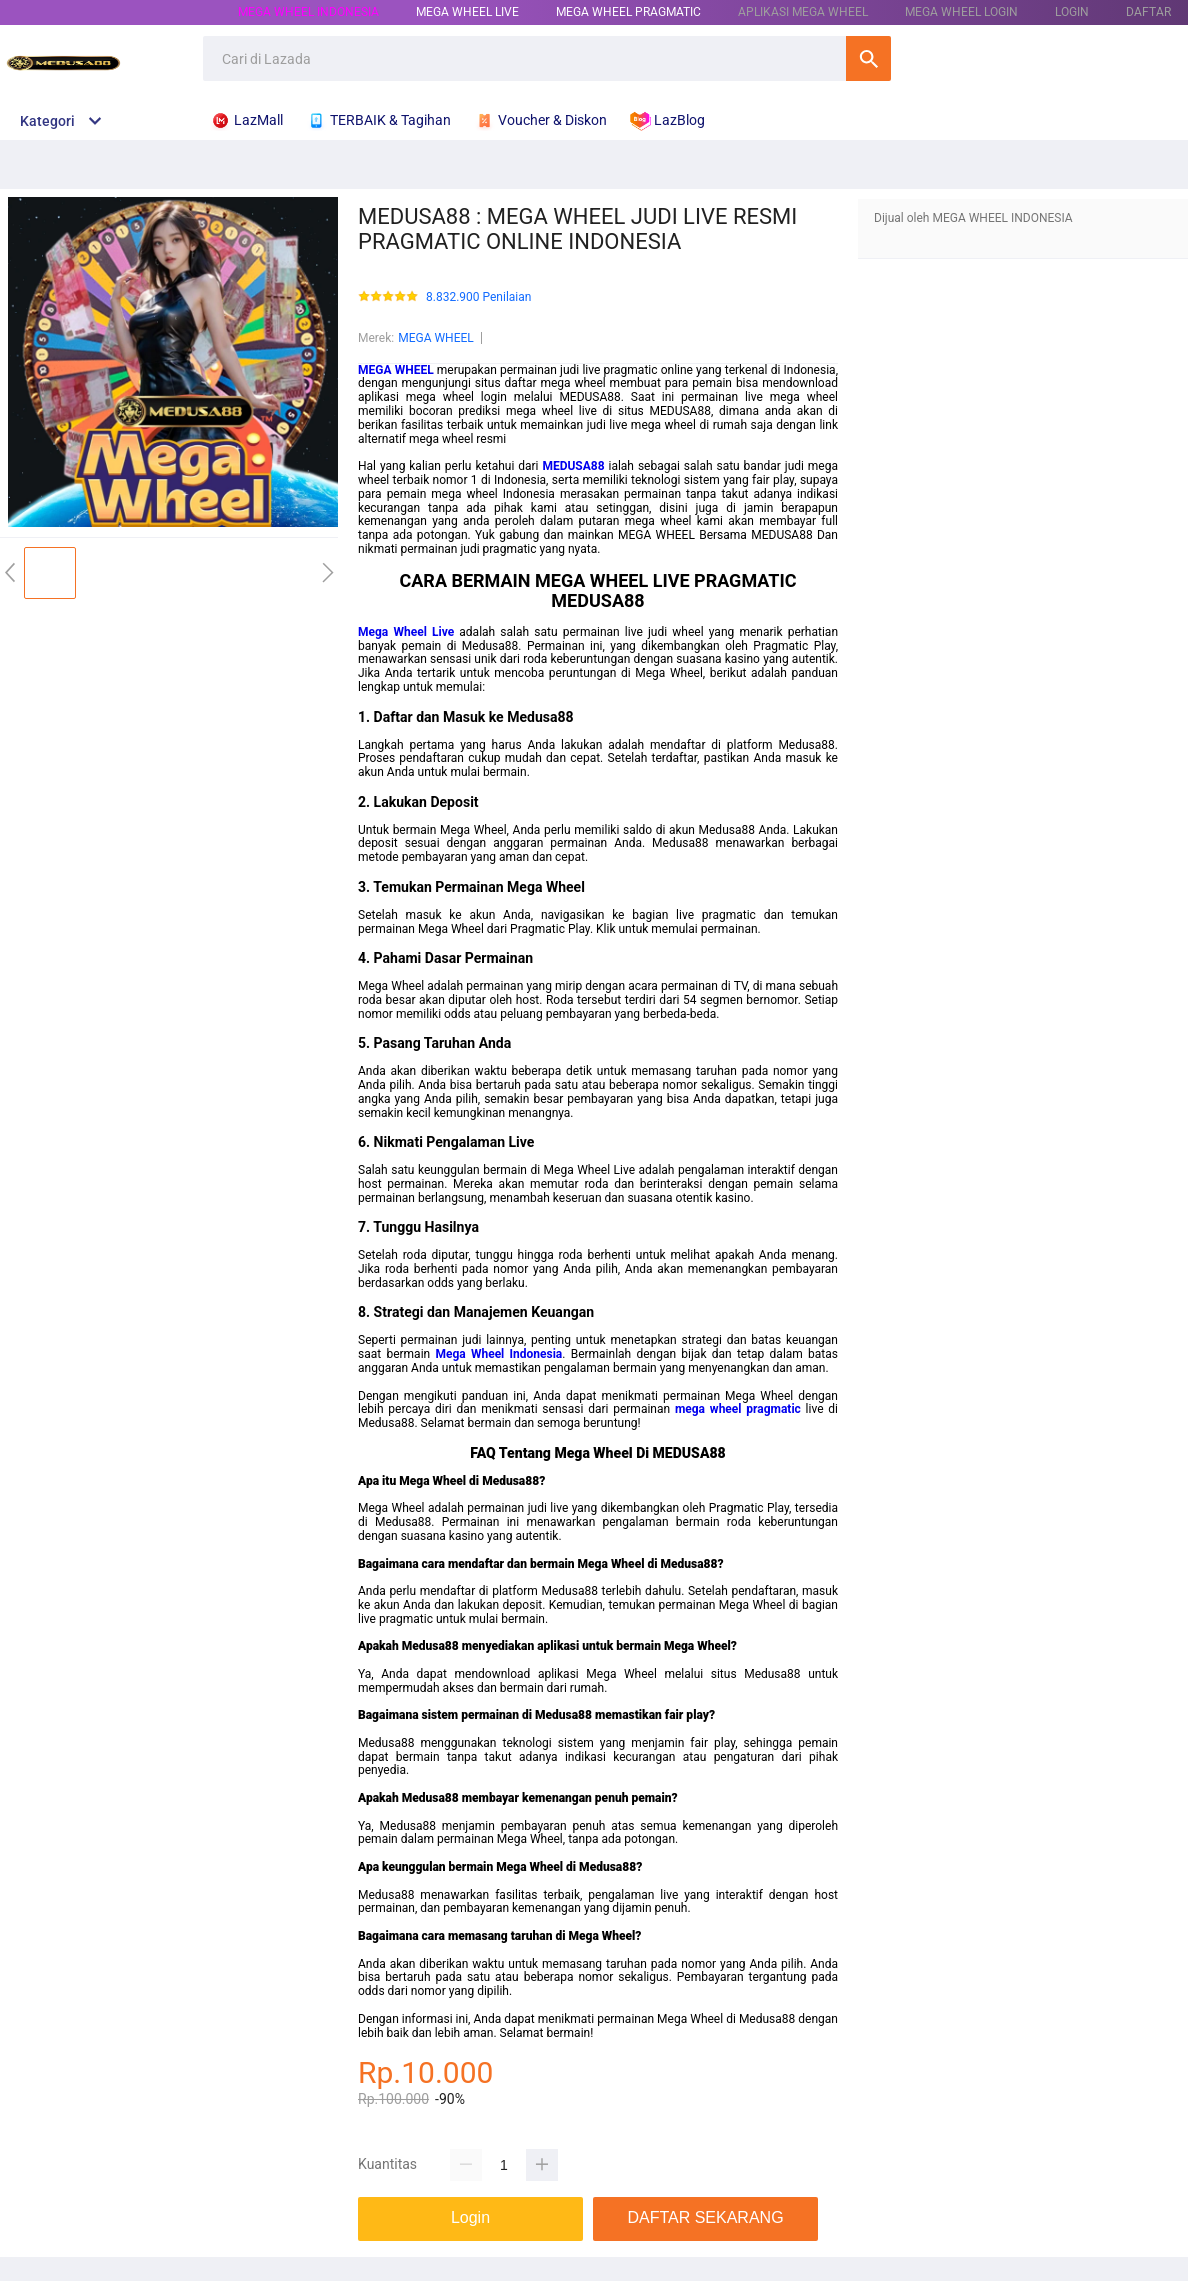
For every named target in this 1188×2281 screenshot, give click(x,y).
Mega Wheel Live (406, 632)
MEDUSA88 (573, 466)
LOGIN (1072, 12)
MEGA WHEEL (436, 338)
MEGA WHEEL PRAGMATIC (628, 12)
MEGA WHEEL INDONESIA (308, 12)
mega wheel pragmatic (738, 1409)
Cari (868, 58)
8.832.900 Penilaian (478, 297)
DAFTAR (1148, 12)
